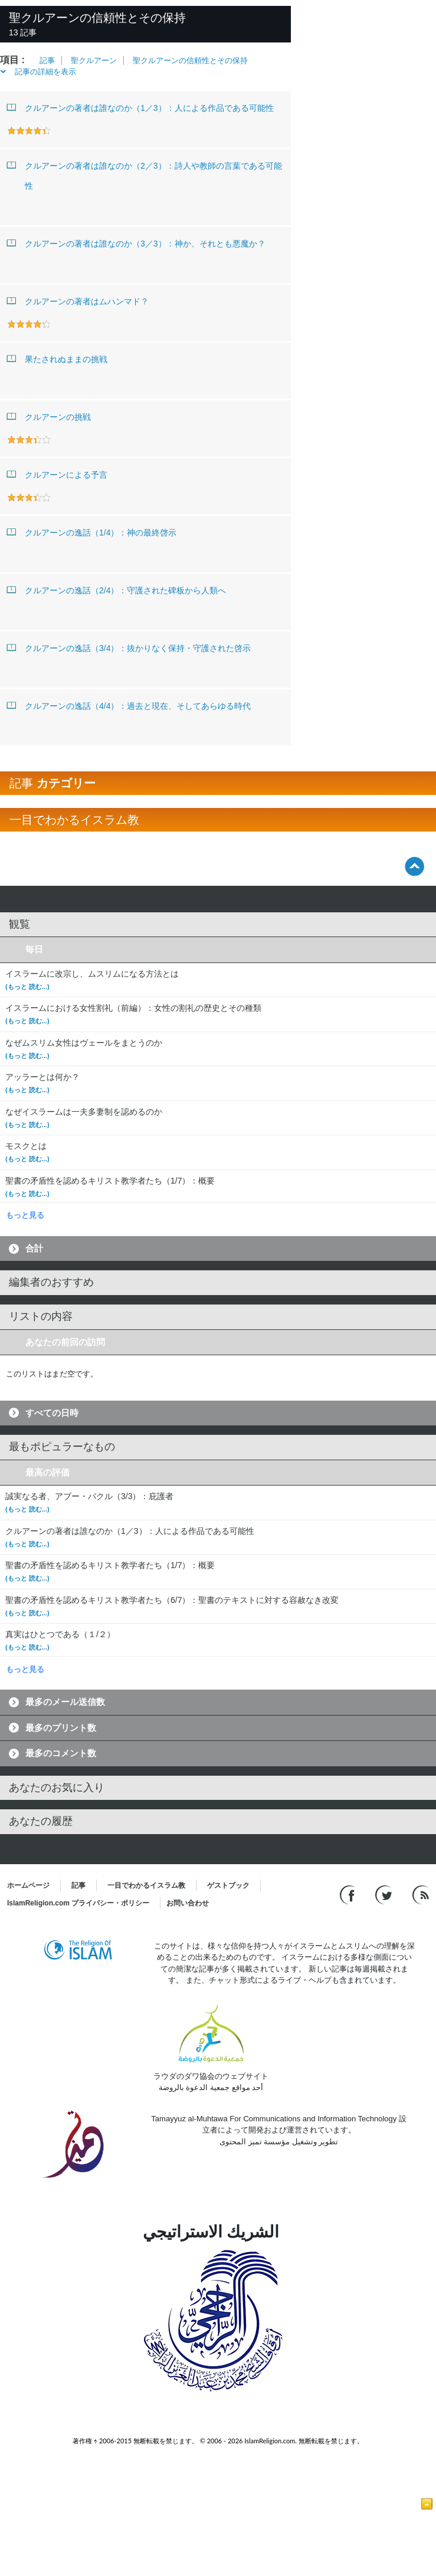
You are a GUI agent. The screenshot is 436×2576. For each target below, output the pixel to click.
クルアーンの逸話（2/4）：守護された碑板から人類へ (116, 589)
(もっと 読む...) (27, 986)
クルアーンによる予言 (57, 474)
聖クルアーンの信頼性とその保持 (190, 60)
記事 (47, 60)
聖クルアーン (94, 60)
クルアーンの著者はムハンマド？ (78, 300)
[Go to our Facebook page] (349, 1894)
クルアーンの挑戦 (49, 416)
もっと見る (25, 1215)
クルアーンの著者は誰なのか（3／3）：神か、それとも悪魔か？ (136, 243)
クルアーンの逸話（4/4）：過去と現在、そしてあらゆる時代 (129, 705)
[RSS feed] (420, 1894)
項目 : (12, 60)
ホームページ (28, 1885)
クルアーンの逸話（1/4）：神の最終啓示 (91, 532)
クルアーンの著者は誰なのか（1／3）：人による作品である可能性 (140, 107)
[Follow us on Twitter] (385, 1894)
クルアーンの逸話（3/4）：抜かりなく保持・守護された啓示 (129, 647)
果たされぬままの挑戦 (57, 358)
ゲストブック (228, 1885)
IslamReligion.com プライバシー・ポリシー (78, 1903)
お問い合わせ (187, 1903)
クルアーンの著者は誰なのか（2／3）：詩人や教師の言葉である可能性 (144, 173)
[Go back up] (414, 866)
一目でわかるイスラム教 (146, 1885)
